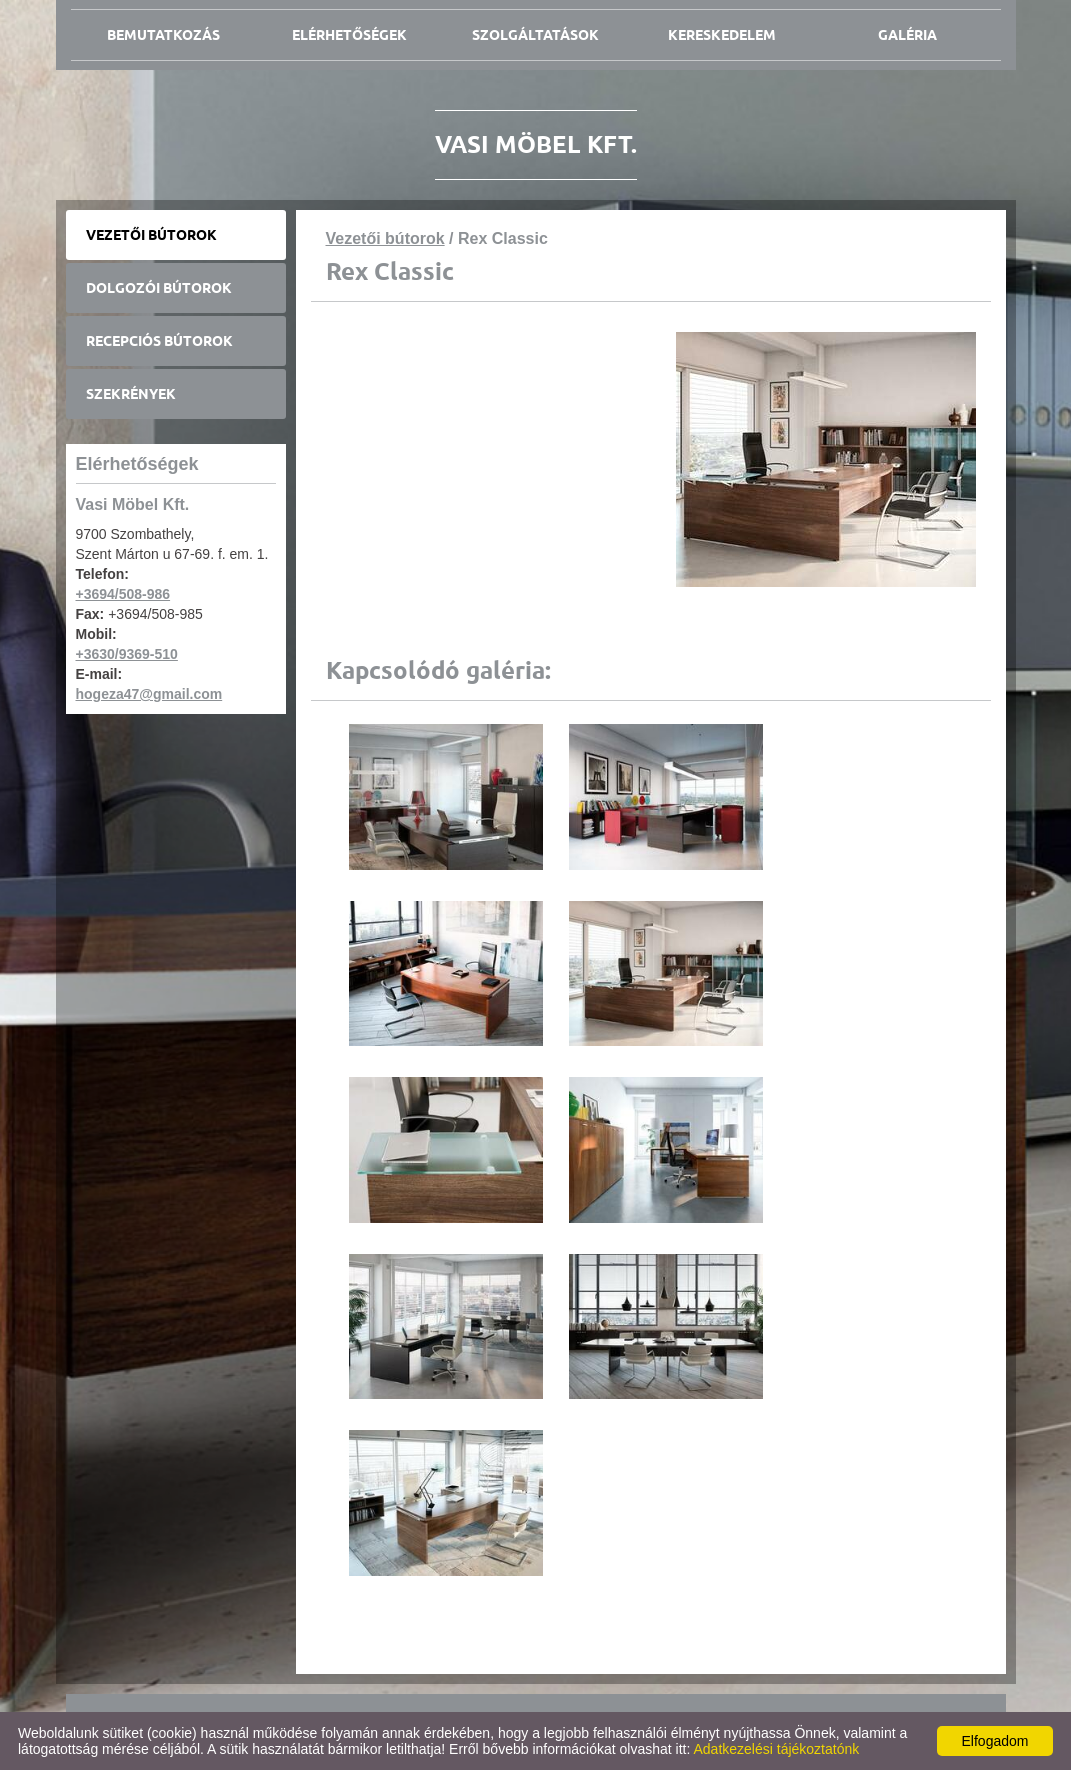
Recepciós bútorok (159, 341)
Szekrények (131, 394)
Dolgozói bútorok (159, 288)
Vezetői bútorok (151, 235)
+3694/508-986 (123, 594)
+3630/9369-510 (127, 654)
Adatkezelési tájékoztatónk (776, 1749)
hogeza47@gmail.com (149, 694)
